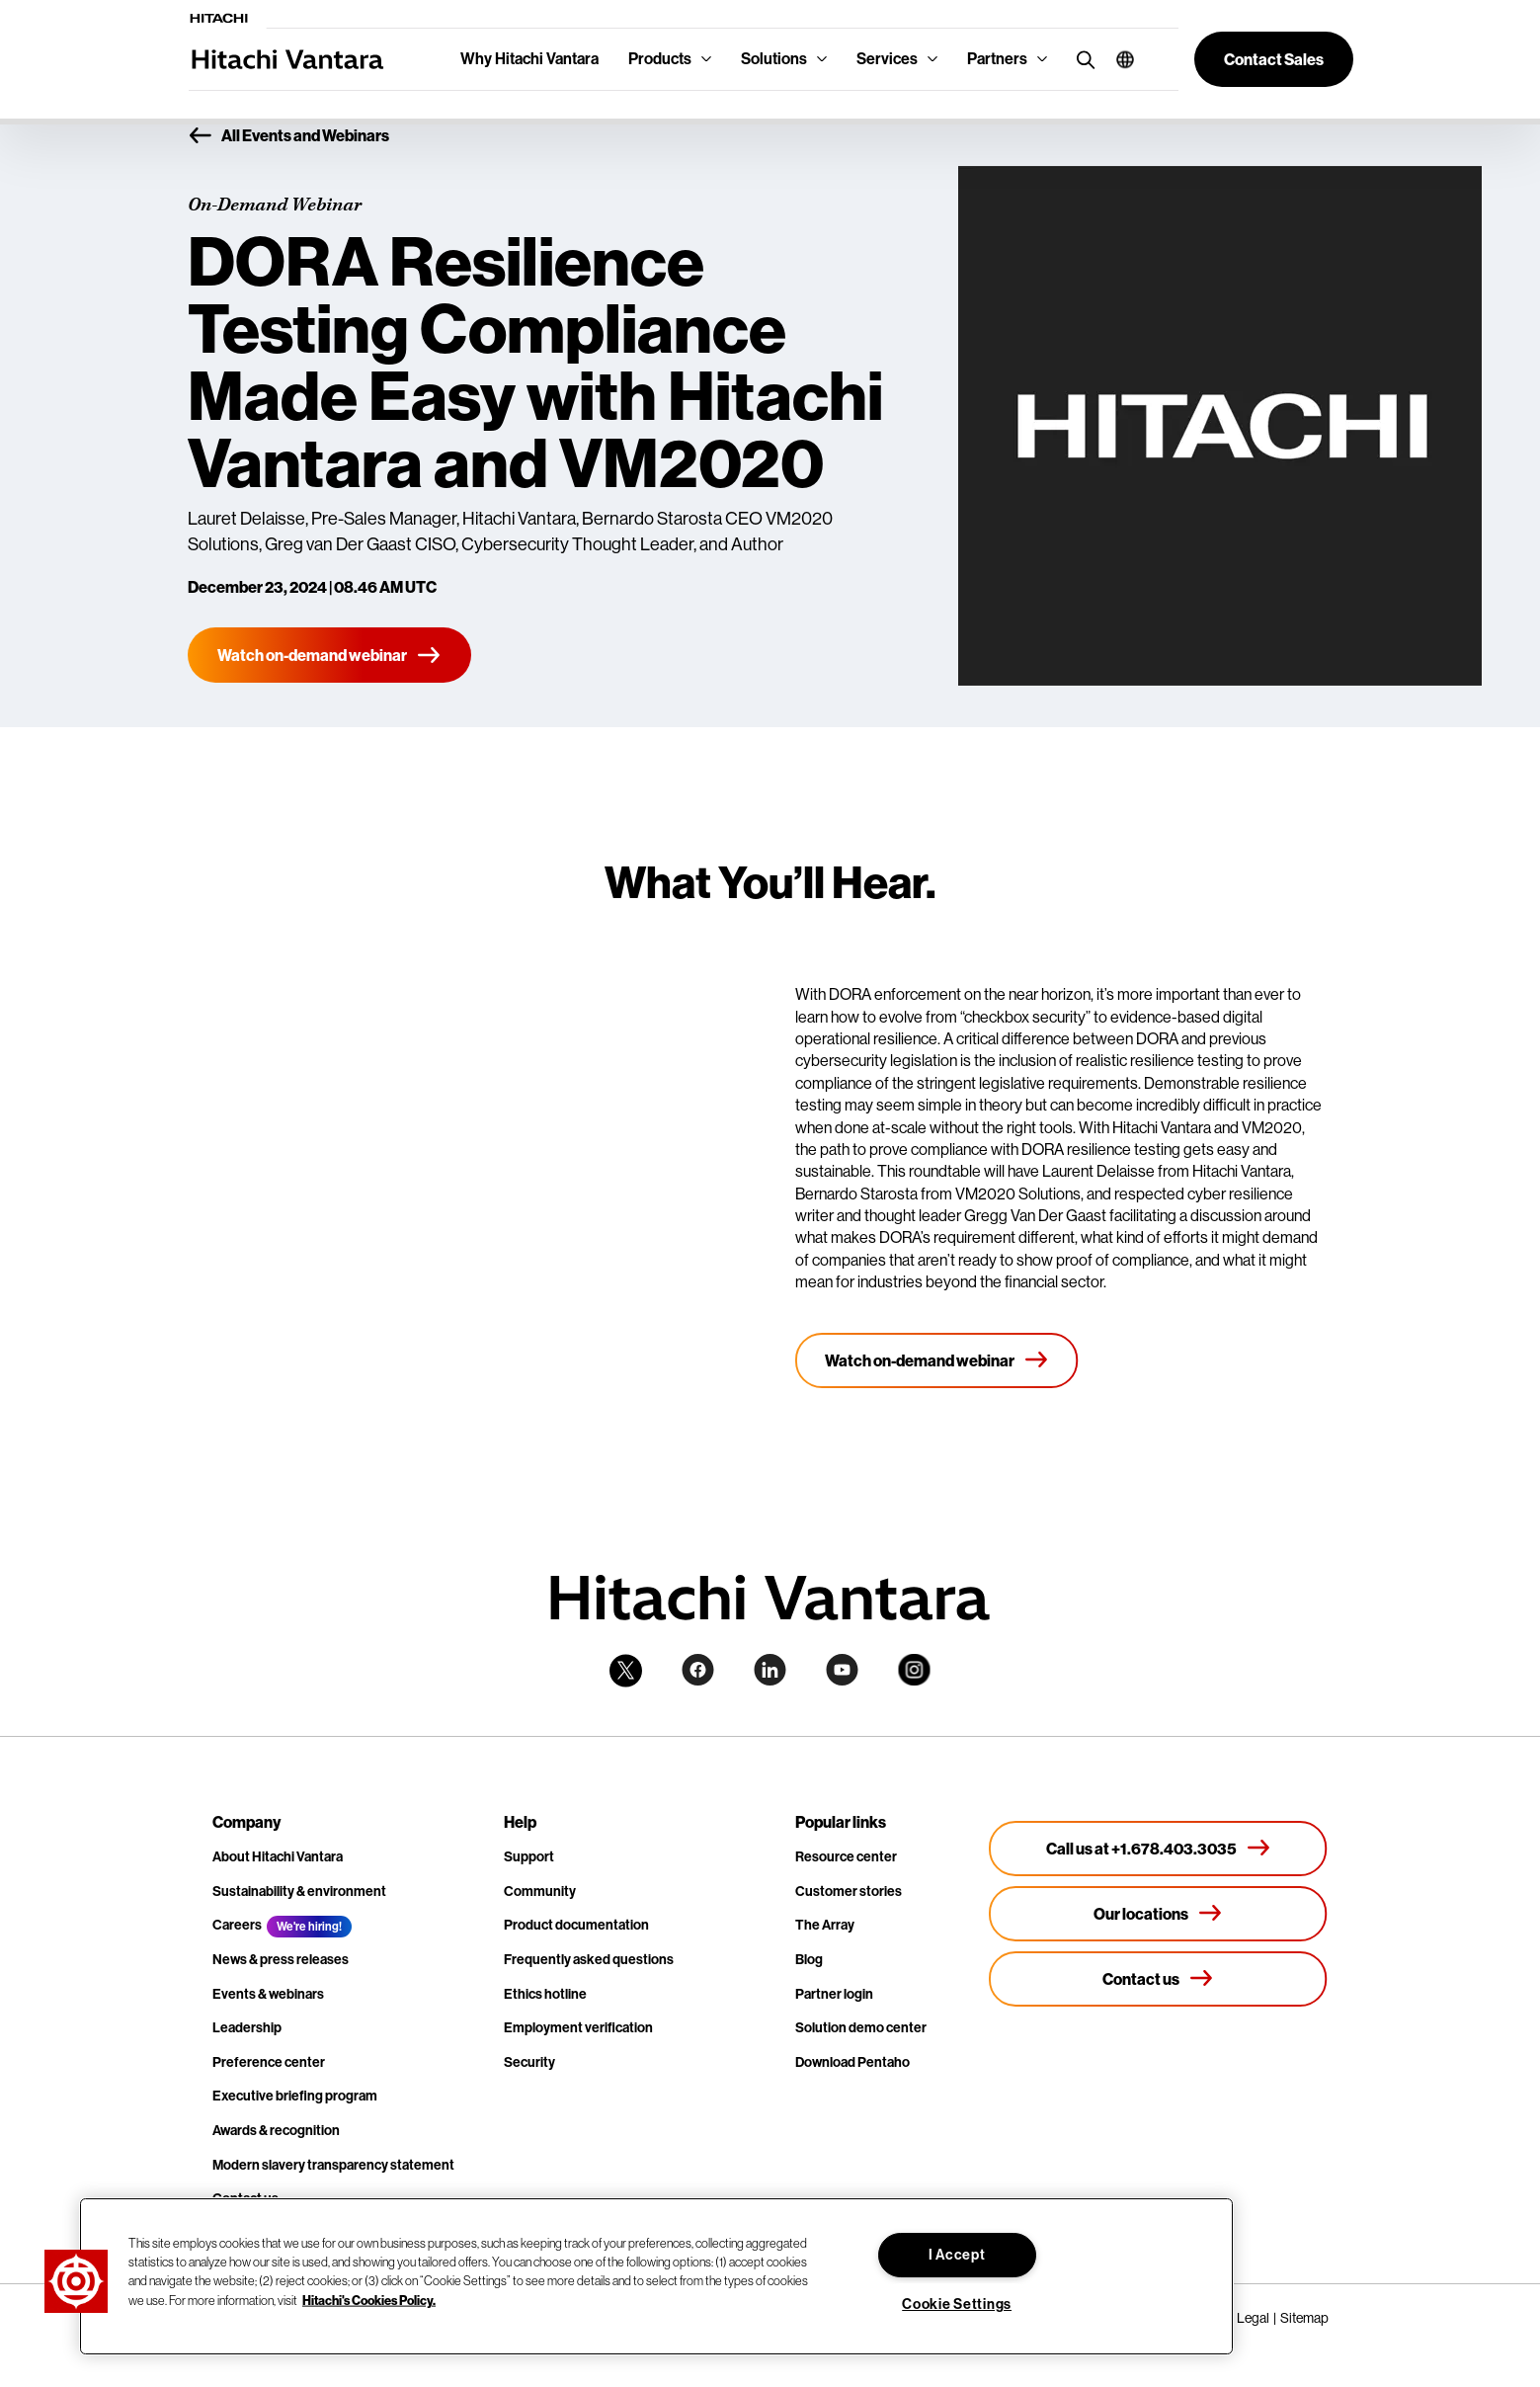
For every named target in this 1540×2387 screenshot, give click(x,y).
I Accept (957, 2255)
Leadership (247, 2027)
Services (887, 58)
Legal (1253, 2318)
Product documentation (576, 1925)
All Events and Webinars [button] (288, 136)
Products (659, 58)
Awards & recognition (276, 2130)
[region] (656, 2276)
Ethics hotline (545, 1994)
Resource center (846, 1857)
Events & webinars (268, 1994)
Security (529, 2062)
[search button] (1081, 59)
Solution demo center (861, 2027)
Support (529, 1857)
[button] (1117, 59)
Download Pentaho (852, 2062)
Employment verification (578, 2027)
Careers (237, 1925)
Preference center (268, 2062)
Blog (809, 1959)
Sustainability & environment (299, 1891)
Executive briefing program (294, 2096)
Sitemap (1304, 2318)
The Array (824, 1925)
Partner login (834, 1994)
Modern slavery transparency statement (333, 2165)
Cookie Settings (957, 2304)
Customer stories (848, 1891)
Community (540, 1891)
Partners (997, 58)
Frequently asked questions (589, 1959)
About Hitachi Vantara (277, 1857)
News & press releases (280, 1959)
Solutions (774, 58)
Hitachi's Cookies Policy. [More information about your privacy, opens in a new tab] (369, 2299)
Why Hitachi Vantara (529, 58)
